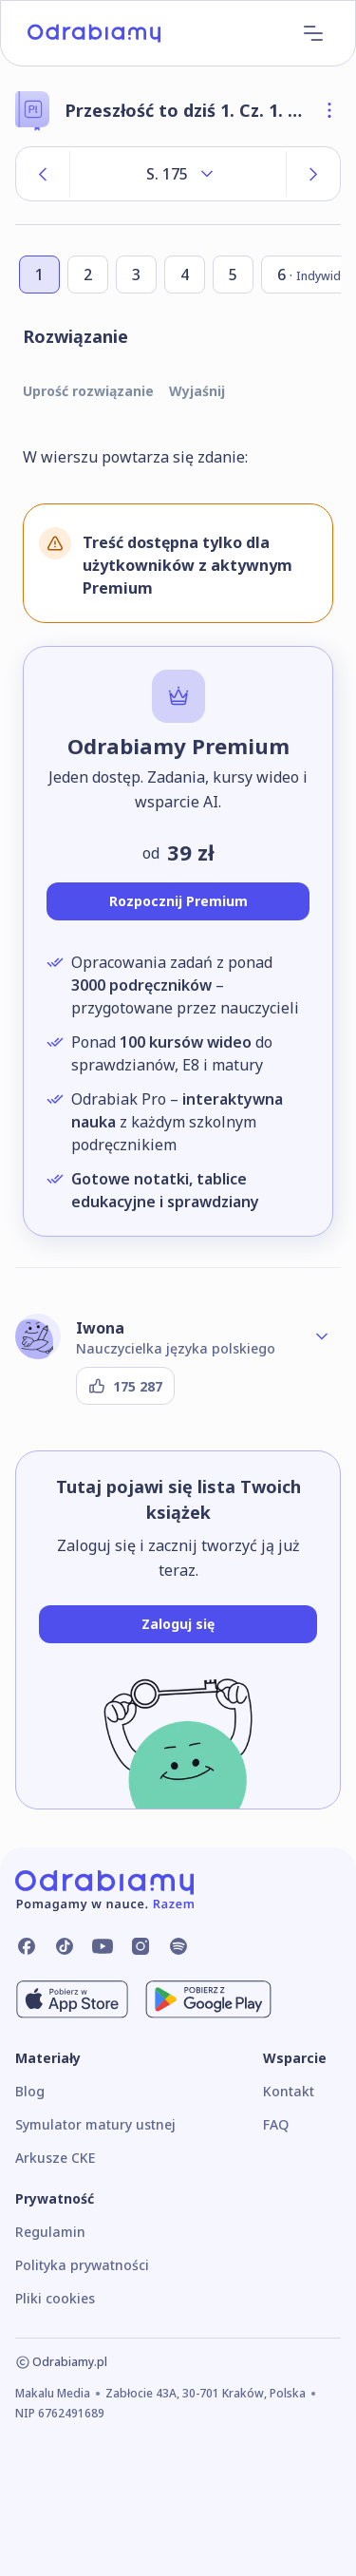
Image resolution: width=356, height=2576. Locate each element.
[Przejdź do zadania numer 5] (233, 275)
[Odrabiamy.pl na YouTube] (102, 1946)
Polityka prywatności (82, 2265)
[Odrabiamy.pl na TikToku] (64, 1946)
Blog (30, 2091)
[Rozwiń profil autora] (322, 1336)
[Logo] (94, 33)
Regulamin (50, 2232)
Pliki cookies (55, 2298)
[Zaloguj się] (178, 1624)
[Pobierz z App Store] (72, 1999)
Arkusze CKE (55, 2158)
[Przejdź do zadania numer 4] (184, 275)
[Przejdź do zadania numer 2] (87, 275)
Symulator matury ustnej (95, 2124)
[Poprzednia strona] (43, 174)
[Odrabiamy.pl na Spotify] (178, 1946)
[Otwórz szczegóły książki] (329, 110)
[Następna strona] (313, 174)
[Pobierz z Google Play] (208, 1999)
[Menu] (313, 33)
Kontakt (288, 2091)
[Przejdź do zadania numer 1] (39, 275)
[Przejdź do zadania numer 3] (136, 275)
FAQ (276, 2124)
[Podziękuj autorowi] (125, 1386)
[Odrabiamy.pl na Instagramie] (140, 1946)
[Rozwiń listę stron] (178, 174)
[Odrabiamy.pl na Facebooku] (26, 1946)
